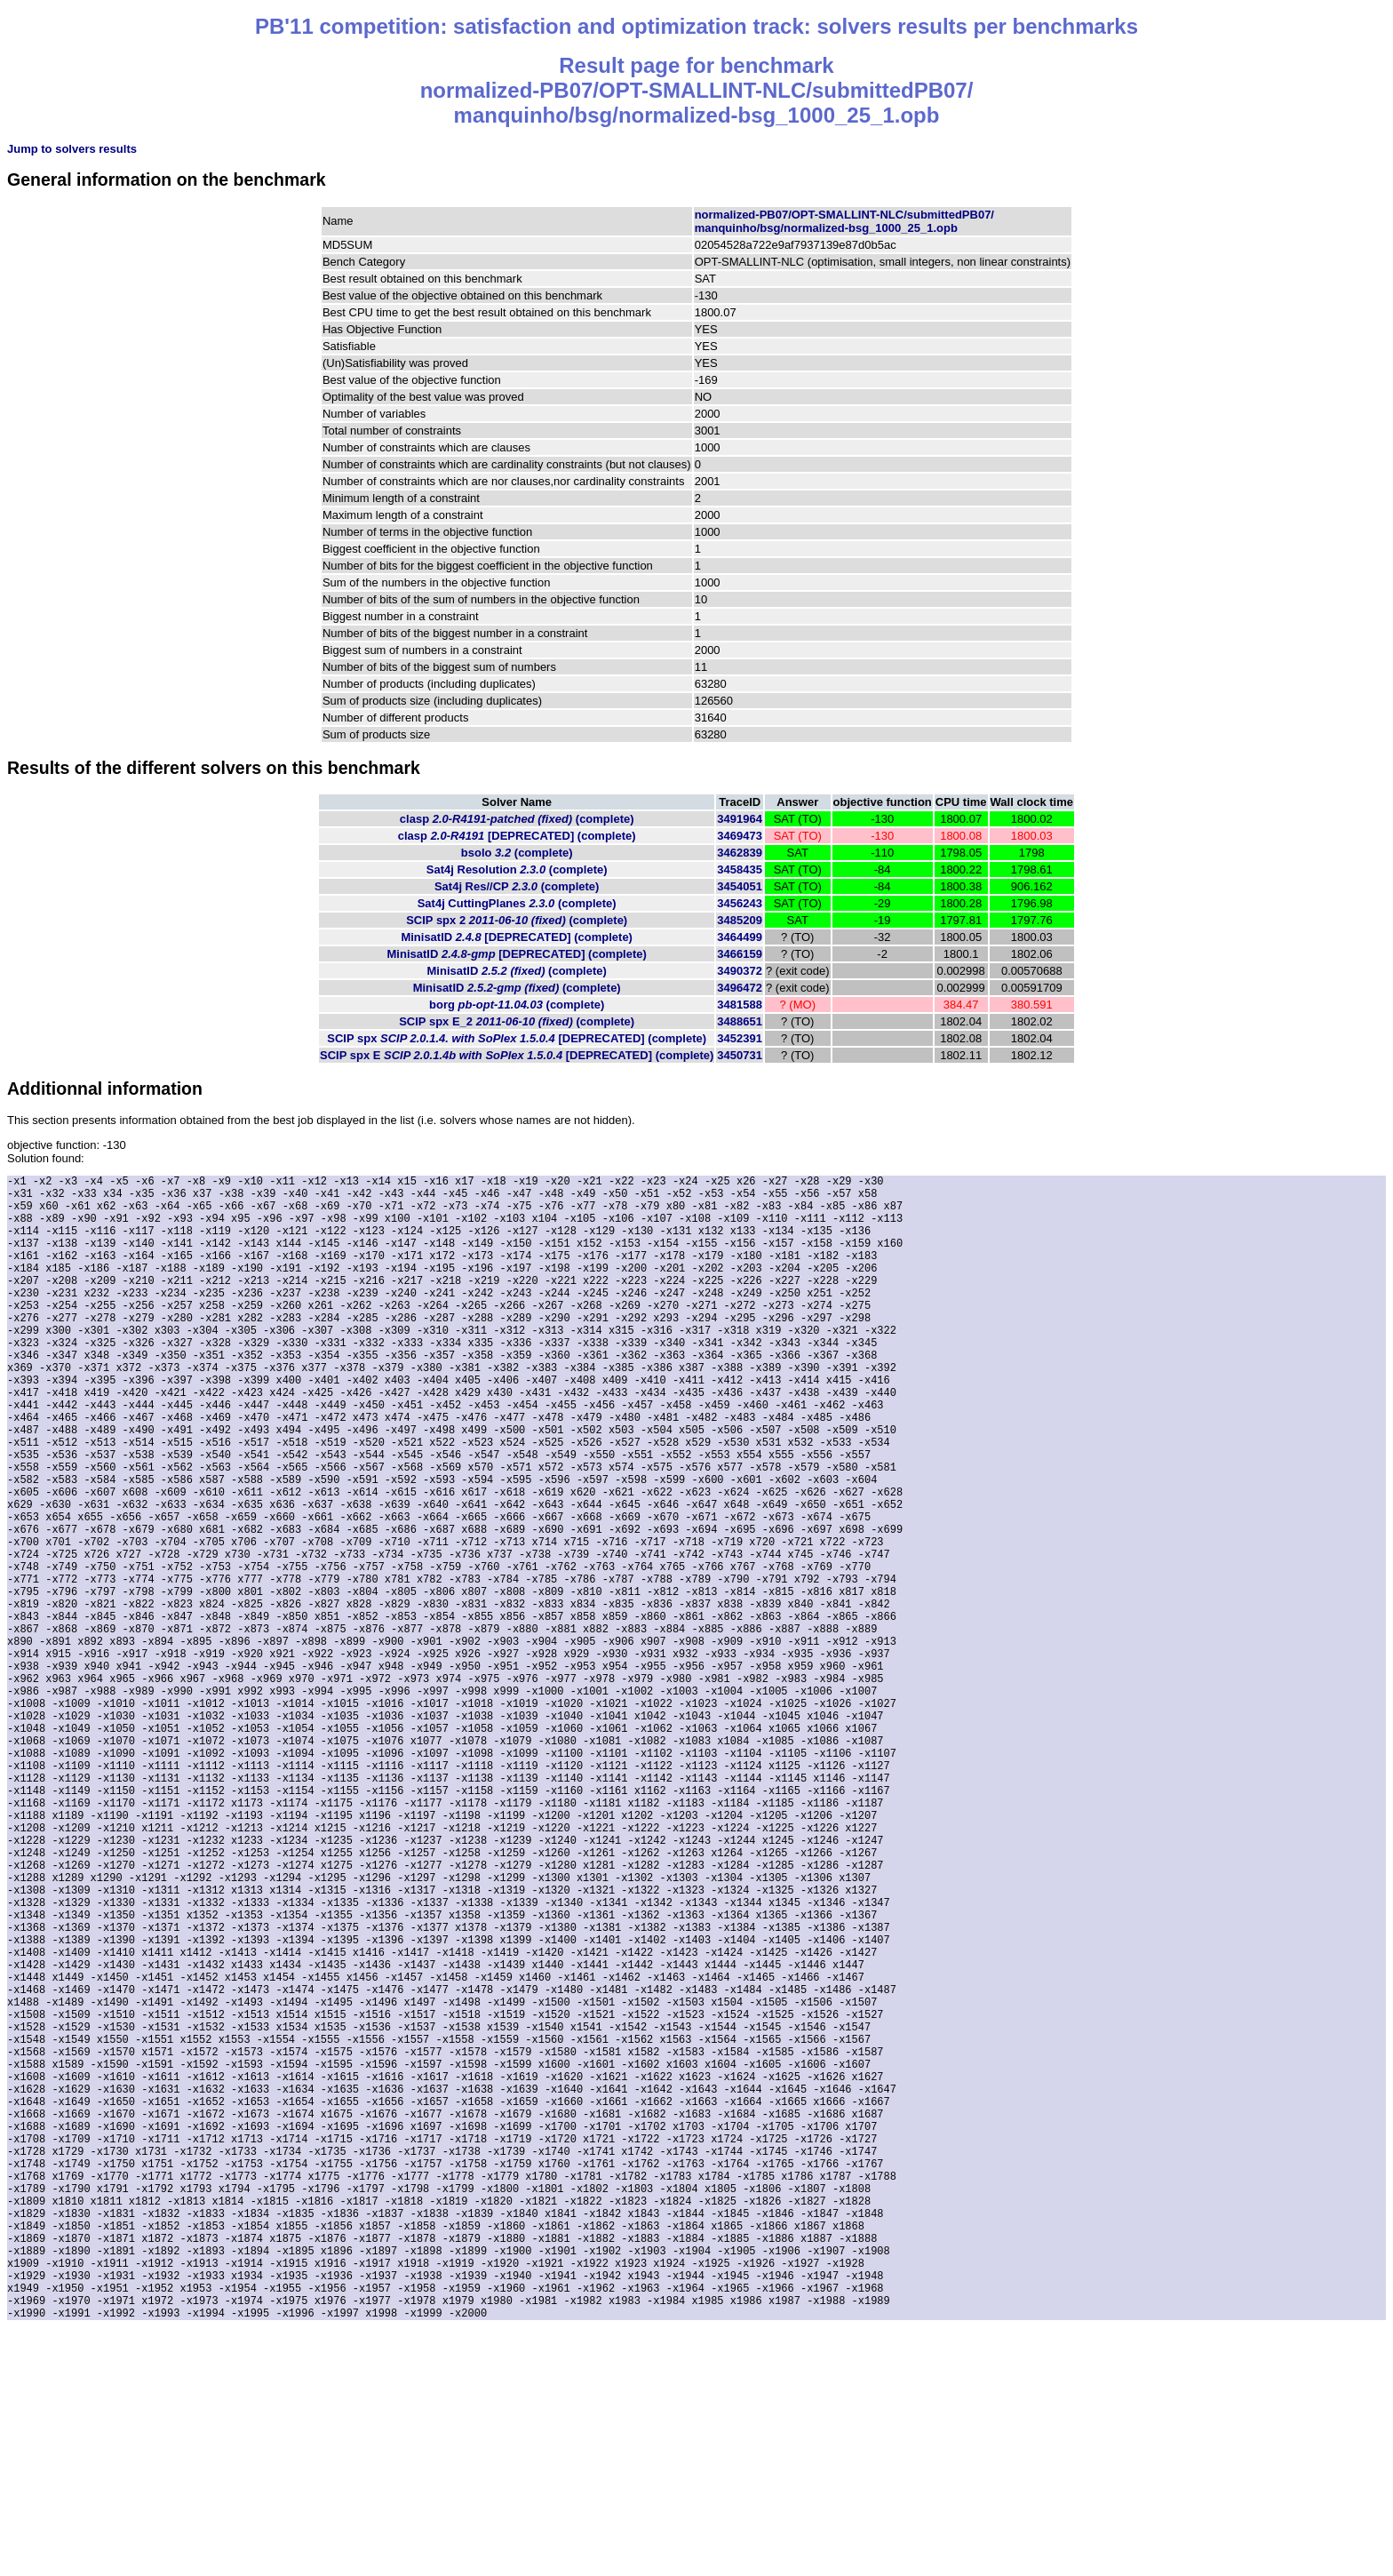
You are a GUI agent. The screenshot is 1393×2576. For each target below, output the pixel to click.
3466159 (739, 954)
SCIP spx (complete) (516, 1038)
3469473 (739, 835)
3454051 (739, 886)
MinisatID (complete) (517, 937)
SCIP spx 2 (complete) (516, 920)
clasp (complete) (517, 818)
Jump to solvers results (72, 149)
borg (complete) (516, 1004)
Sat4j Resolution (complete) (517, 869)
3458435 (739, 869)
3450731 (739, 1055)
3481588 (739, 1004)
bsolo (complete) (517, 852)
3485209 (739, 920)
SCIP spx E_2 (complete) (516, 1021)
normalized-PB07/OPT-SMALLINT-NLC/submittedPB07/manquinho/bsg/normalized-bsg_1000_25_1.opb (844, 221)
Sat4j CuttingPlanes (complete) (517, 903)
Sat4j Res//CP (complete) (516, 886)
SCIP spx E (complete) (516, 1055)
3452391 (739, 1038)
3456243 (739, 903)
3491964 (739, 818)
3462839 (739, 852)
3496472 (739, 987)
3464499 (739, 937)
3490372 (739, 970)
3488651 (739, 1021)
